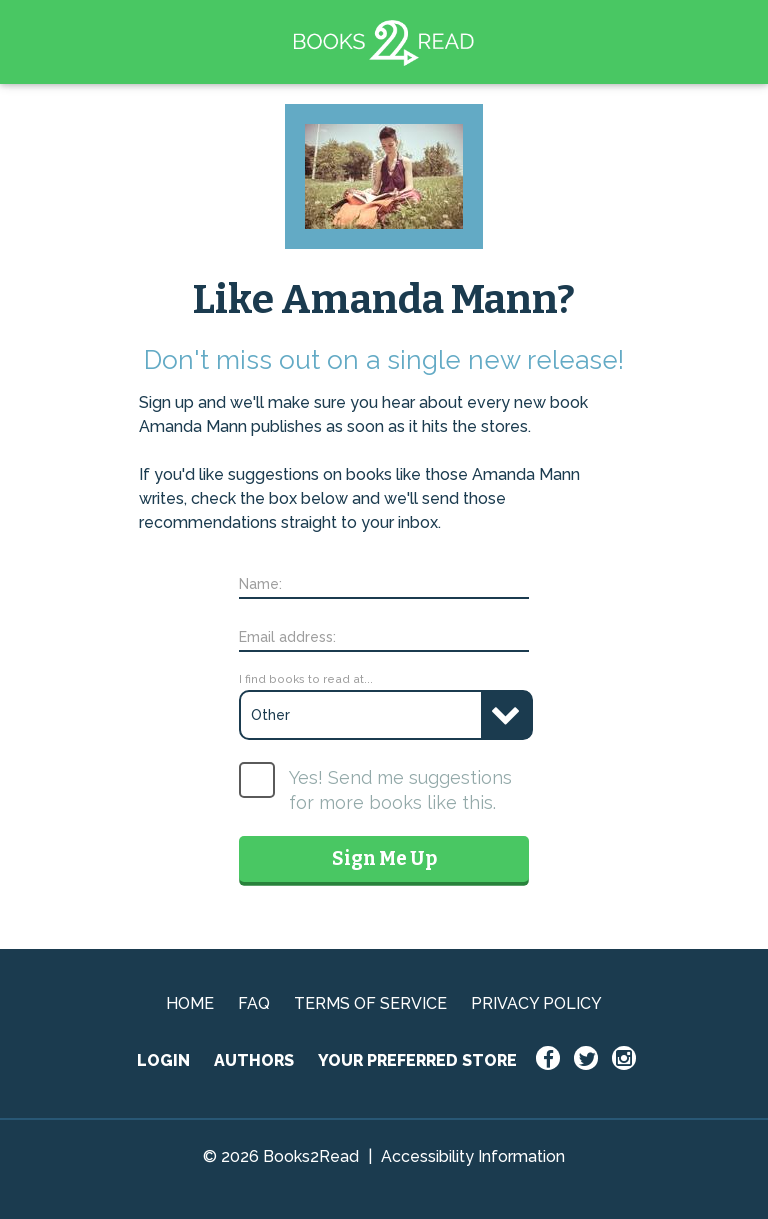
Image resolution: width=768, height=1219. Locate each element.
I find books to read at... (306, 679)
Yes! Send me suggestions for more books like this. (400, 790)
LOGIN (163, 1060)
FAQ (254, 1003)
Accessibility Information (473, 1156)
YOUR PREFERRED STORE (417, 1060)
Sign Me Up (384, 858)
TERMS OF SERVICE (370, 1003)
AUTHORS (254, 1060)
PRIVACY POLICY (536, 1003)
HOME (190, 1003)
